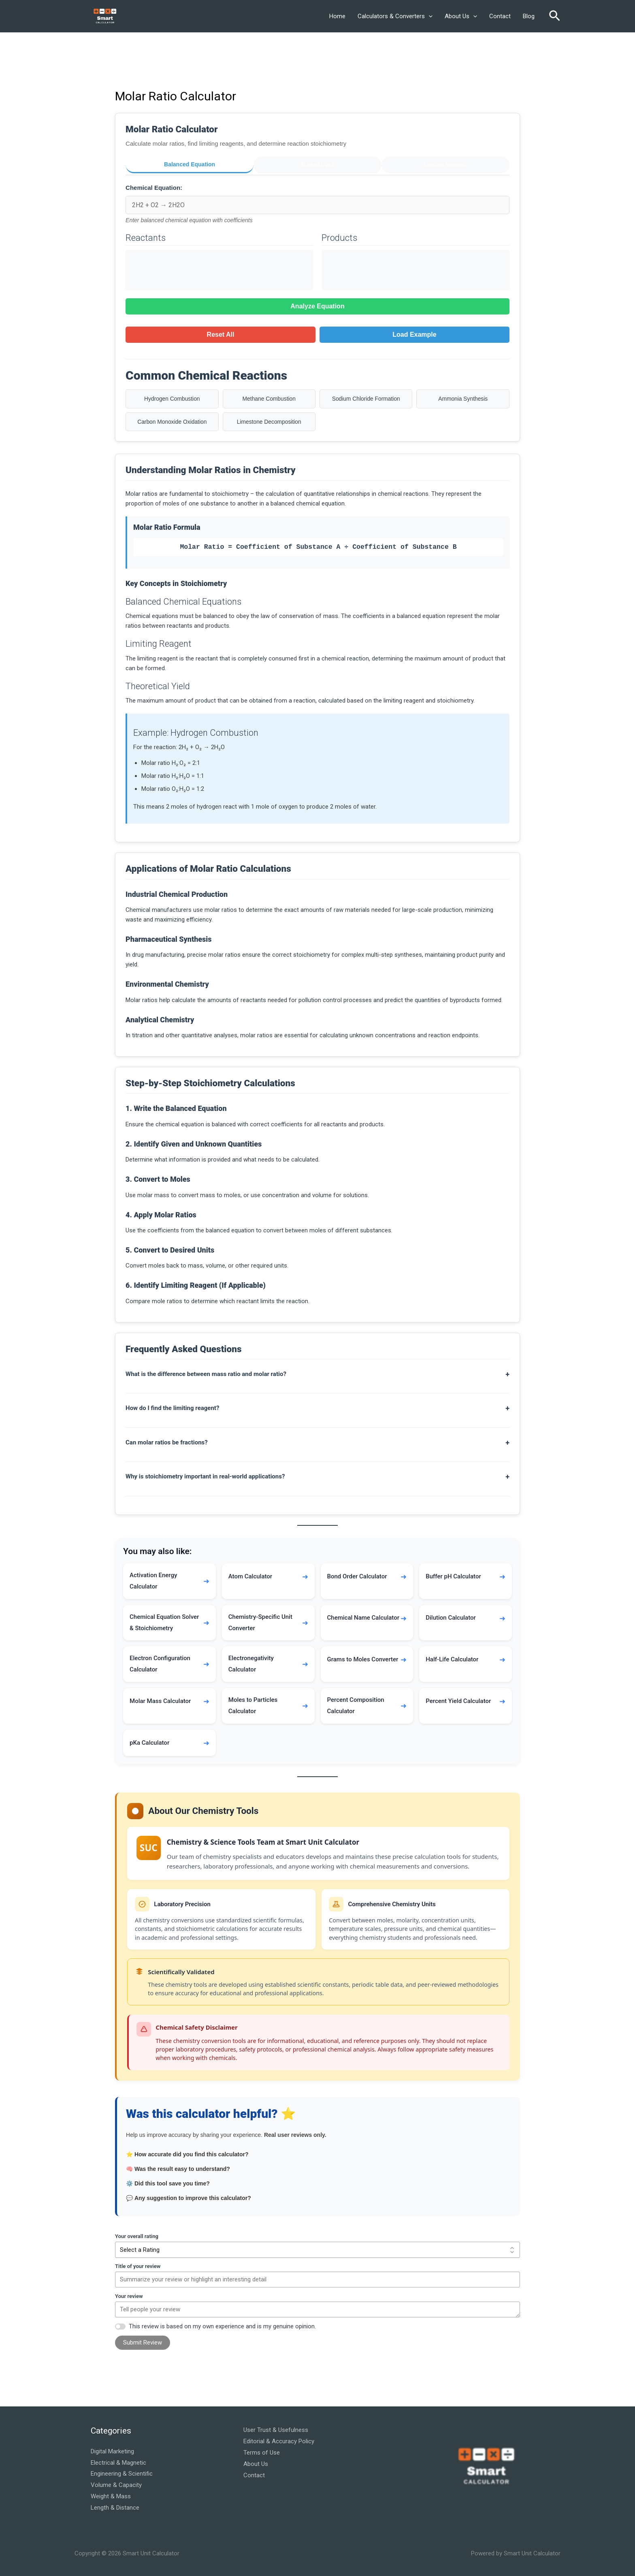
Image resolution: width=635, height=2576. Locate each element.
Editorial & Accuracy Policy (278, 2440)
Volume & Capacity (116, 2484)
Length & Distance (115, 2507)
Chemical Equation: (154, 185)
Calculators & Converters (395, 16)
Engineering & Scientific (122, 2473)
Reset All (220, 332)
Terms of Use (261, 2452)
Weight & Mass (111, 2496)
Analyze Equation (317, 304)
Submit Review (142, 2342)
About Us (461, 16)
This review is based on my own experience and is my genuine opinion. (222, 2326)
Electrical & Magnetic (118, 2462)
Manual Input (317, 164)
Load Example (414, 332)
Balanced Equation (189, 164)
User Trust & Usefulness (275, 2429)
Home (337, 16)
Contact (500, 16)
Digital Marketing (112, 2451)
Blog (529, 16)
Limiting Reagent (445, 164)
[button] (429, 16)
